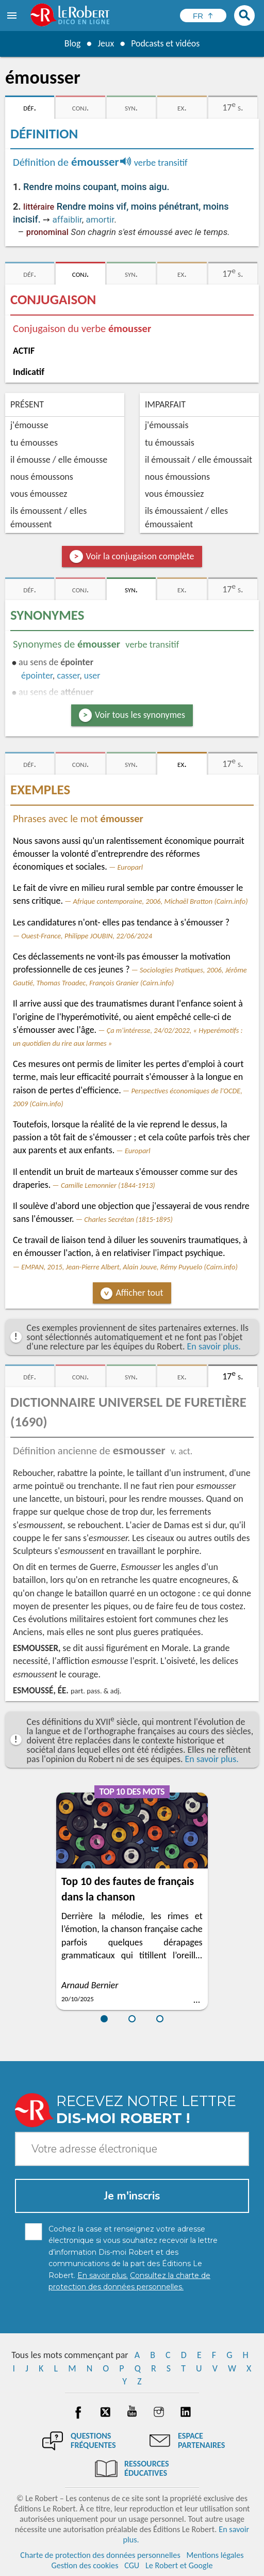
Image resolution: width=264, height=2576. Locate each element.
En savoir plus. (214, 1346)
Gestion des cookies (85, 2565)
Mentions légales (214, 2555)
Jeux (105, 43)
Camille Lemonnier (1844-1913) (108, 1185)
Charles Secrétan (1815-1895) (128, 1219)
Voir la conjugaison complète (140, 556)
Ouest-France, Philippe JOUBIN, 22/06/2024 (86, 935)
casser (68, 675)
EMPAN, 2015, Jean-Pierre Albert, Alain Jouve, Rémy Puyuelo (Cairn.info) (129, 1266)
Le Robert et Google (179, 2565)
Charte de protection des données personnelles (100, 2555)
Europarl (130, 867)
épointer (37, 675)
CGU (131, 2565)
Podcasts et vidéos (165, 43)
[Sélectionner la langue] (203, 15)
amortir (100, 219)
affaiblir (67, 219)
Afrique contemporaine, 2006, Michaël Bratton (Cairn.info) (160, 901)
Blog (72, 43)
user (92, 675)
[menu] (13, 15)
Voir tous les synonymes (140, 714)
